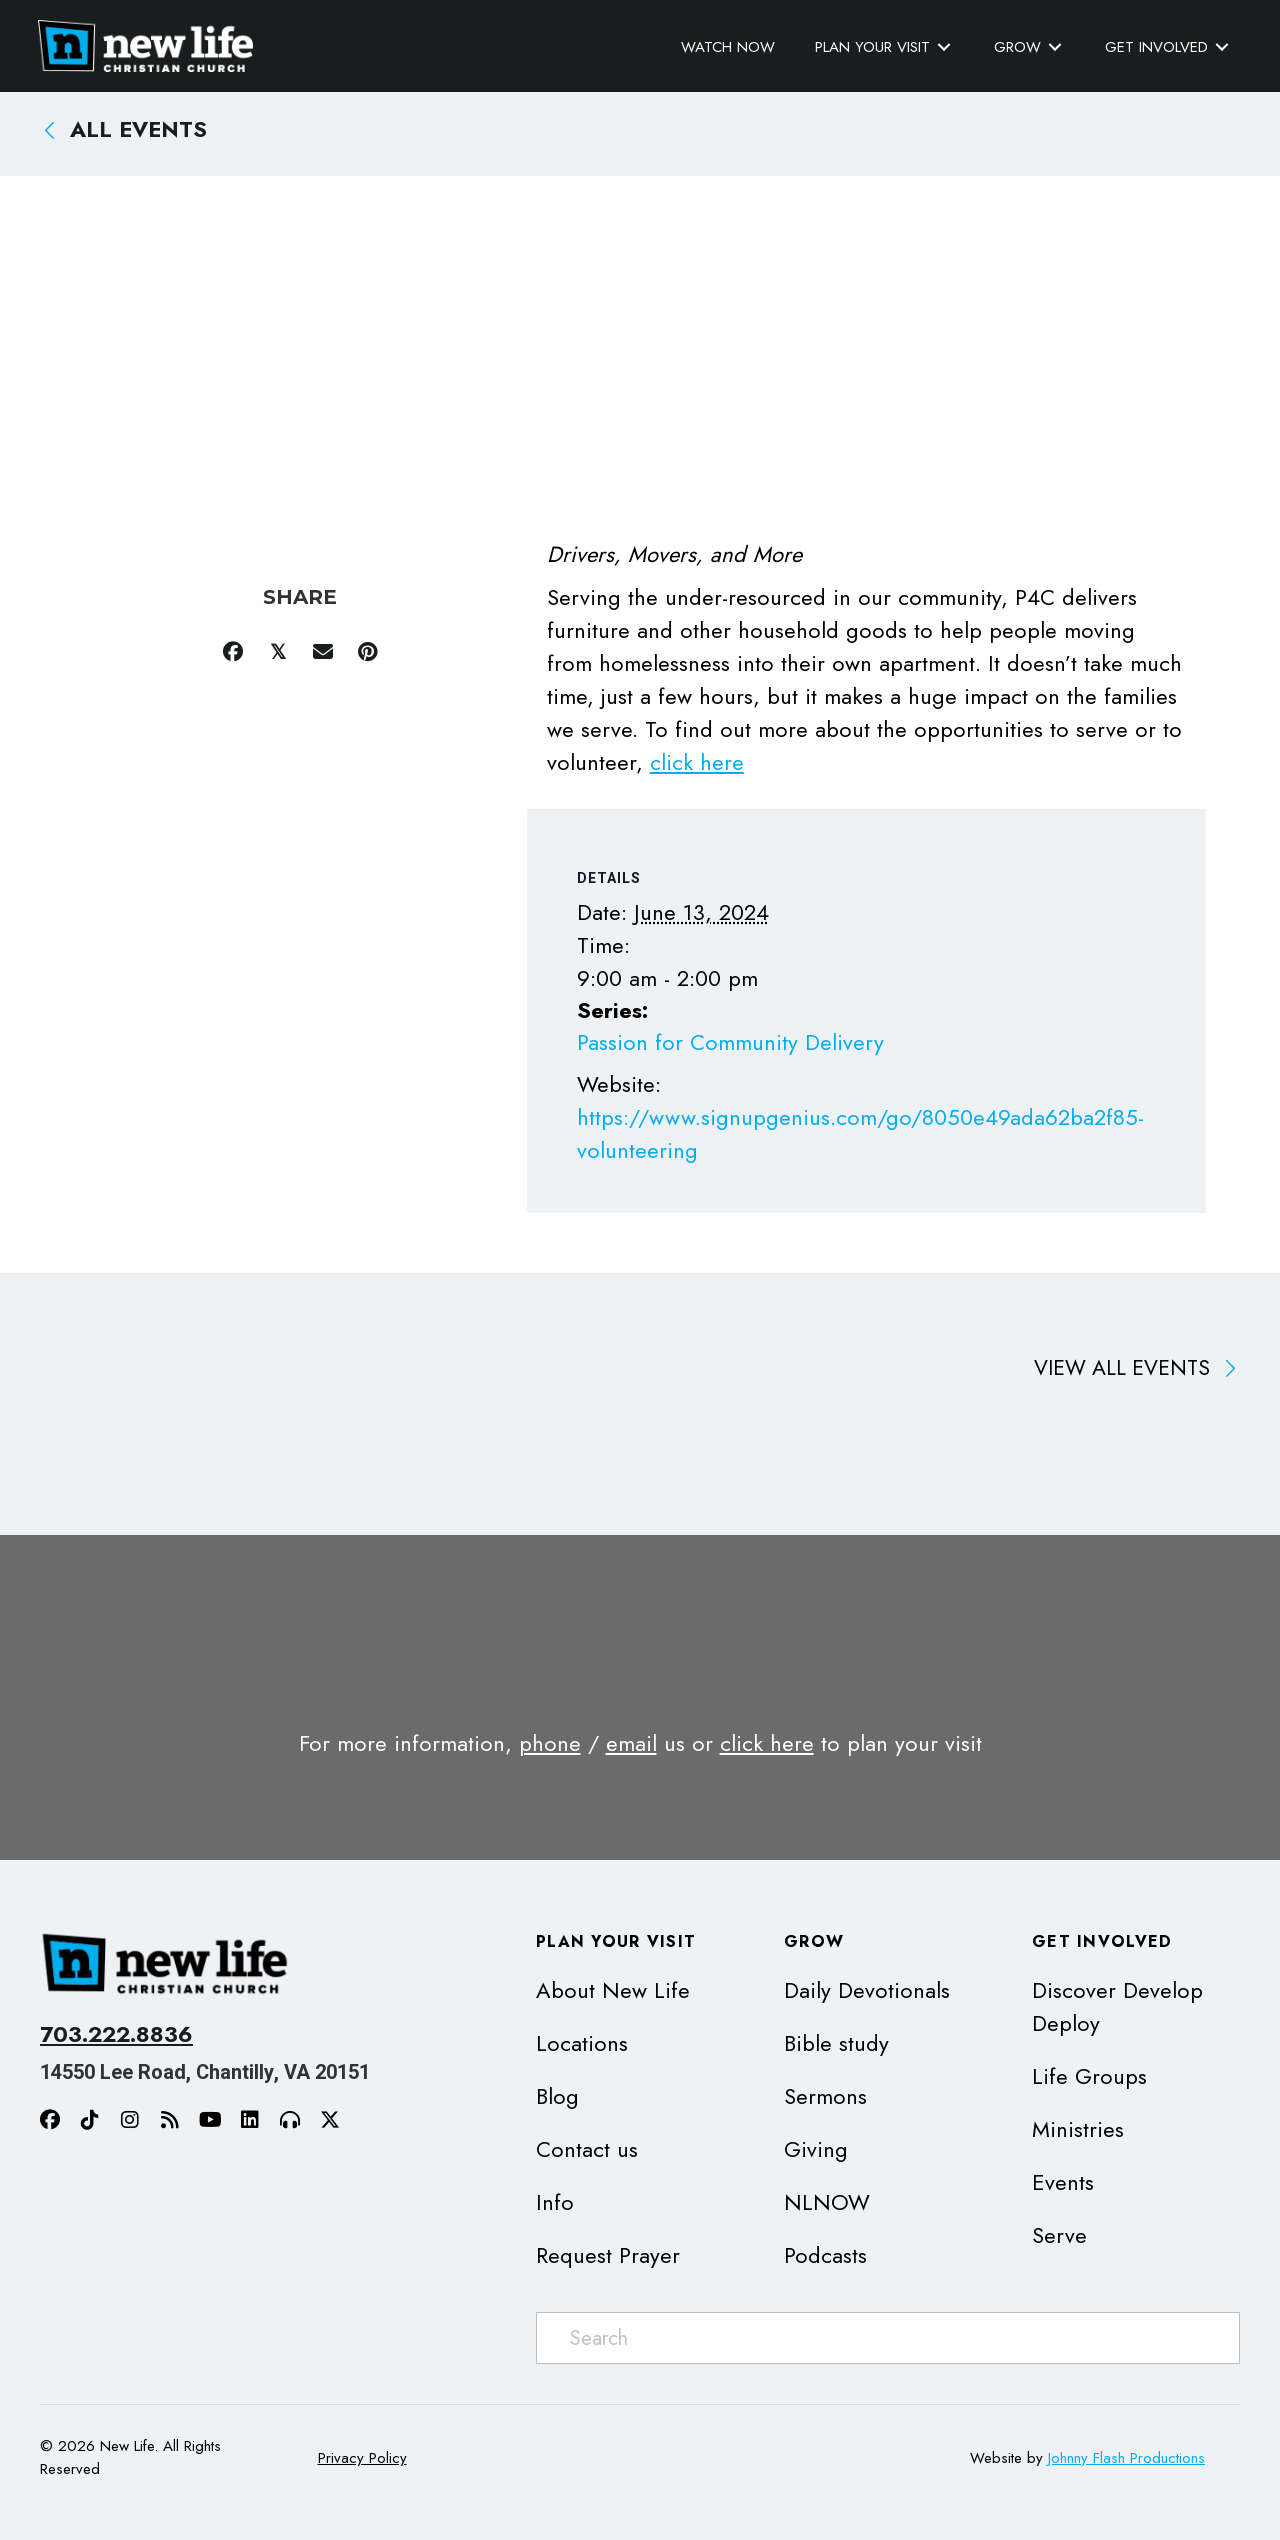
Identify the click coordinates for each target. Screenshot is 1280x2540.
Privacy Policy (362, 2457)
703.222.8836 (116, 2034)
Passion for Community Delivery (730, 1041)
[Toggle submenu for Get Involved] (1220, 46)
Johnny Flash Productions (1126, 2457)
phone (550, 1743)
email (631, 1743)
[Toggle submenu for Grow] (1053, 46)
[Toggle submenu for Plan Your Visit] (942, 46)
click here (697, 762)
